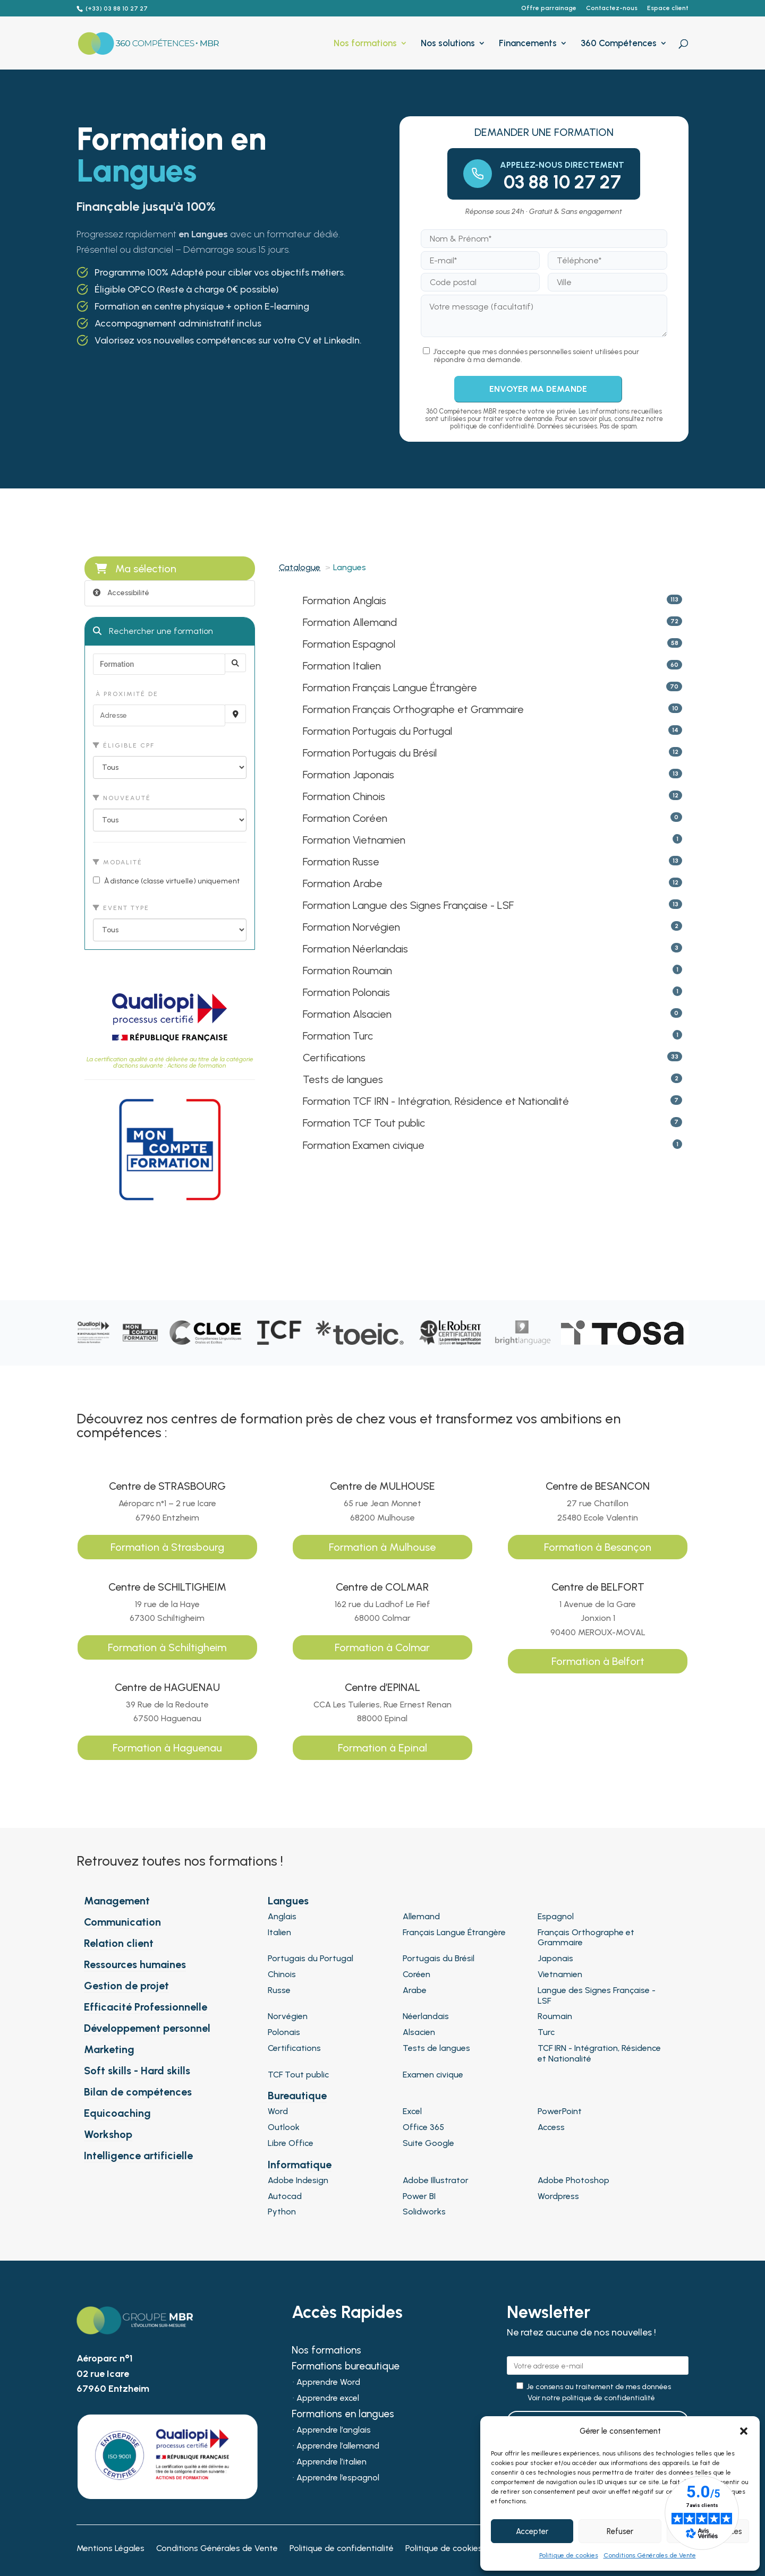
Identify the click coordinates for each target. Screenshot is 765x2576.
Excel (412, 2111)
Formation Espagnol (349, 644)
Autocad (285, 2196)
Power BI (419, 2196)
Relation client (119, 1943)
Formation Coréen (345, 818)
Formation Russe (341, 861)
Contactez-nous (612, 8)
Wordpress (558, 2196)
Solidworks (424, 2211)
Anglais (282, 1916)
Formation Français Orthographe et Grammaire (413, 709)
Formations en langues (343, 2415)
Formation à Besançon (597, 1547)
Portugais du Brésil (438, 1958)
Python (282, 2211)
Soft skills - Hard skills (137, 2070)
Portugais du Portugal (310, 1958)
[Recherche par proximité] (235, 714)
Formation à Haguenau (167, 1747)
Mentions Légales (110, 2549)
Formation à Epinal (382, 1747)
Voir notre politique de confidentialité (591, 2398)
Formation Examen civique (363, 1145)
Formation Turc (338, 1035)
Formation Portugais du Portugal (377, 731)
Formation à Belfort (597, 1661)
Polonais (284, 2032)
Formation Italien (342, 665)
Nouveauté (122, 798)
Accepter (532, 2531)
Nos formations (365, 43)
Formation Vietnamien (354, 840)
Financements (528, 43)
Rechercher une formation (153, 631)
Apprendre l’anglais (333, 2430)
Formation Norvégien (351, 927)
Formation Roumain (347, 970)
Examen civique (433, 2075)
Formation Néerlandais (355, 948)
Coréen (416, 1974)
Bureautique (297, 2095)
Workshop (108, 2134)
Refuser (620, 2531)
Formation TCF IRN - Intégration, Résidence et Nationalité (436, 1101)
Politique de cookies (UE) (452, 2549)
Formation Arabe (342, 883)
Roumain (555, 2016)
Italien (279, 1932)
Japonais (555, 1958)
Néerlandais (426, 2016)
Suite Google (428, 2143)
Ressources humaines (135, 1964)
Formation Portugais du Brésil (370, 752)
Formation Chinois (344, 796)
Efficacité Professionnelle (145, 2006)
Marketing (109, 2049)
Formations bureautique (346, 2367)
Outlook (284, 2127)
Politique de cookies (568, 2555)
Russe (279, 1990)
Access (551, 2127)
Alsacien (419, 2032)
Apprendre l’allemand (337, 2446)
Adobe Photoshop (573, 2180)
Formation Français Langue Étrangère (390, 687)
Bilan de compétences (138, 2091)
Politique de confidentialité (342, 2549)
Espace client (667, 8)
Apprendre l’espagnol (337, 2478)
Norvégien (288, 2016)
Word (278, 2111)
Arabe (415, 1990)
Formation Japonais (348, 774)
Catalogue (299, 567)
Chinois (282, 1974)
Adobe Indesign (298, 2180)
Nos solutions (448, 43)
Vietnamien (560, 1974)
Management (117, 1900)
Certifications (334, 1057)
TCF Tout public (298, 2075)
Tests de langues (343, 1079)
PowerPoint (560, 2111)
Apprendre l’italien (331, 2462)
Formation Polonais (346, 992)
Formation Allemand (350, 622)
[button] (743, 2431)
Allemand (421, 1916)
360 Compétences (619, 43)
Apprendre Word (328, 2382)
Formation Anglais (344, 600)
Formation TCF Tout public (364, 1123)
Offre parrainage (548, 8)
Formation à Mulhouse (382, 1547)
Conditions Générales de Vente (650, 2555)
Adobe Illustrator (436, 2180)
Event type (121, 908)
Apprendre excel (327, 2398)
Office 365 (423, 2127)
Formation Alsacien (347, 1014)
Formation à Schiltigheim (167, 1647)
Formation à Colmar (382, 1647)
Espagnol (556, 1916)
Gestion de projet (126, 1985)
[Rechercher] (235, 663)
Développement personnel (147, 2028)
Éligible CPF (124, 745)
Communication (122, 1922)
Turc (546, 2032)
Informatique (300, 2164)
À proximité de (125, 694)
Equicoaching (117, 2113)
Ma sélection (135, 568)
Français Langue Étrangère (454, 1932)
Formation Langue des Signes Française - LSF (408, 905)
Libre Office (290, 2143)
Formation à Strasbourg (167, 1547)
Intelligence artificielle (138, 2155)
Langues (288, 1900)
